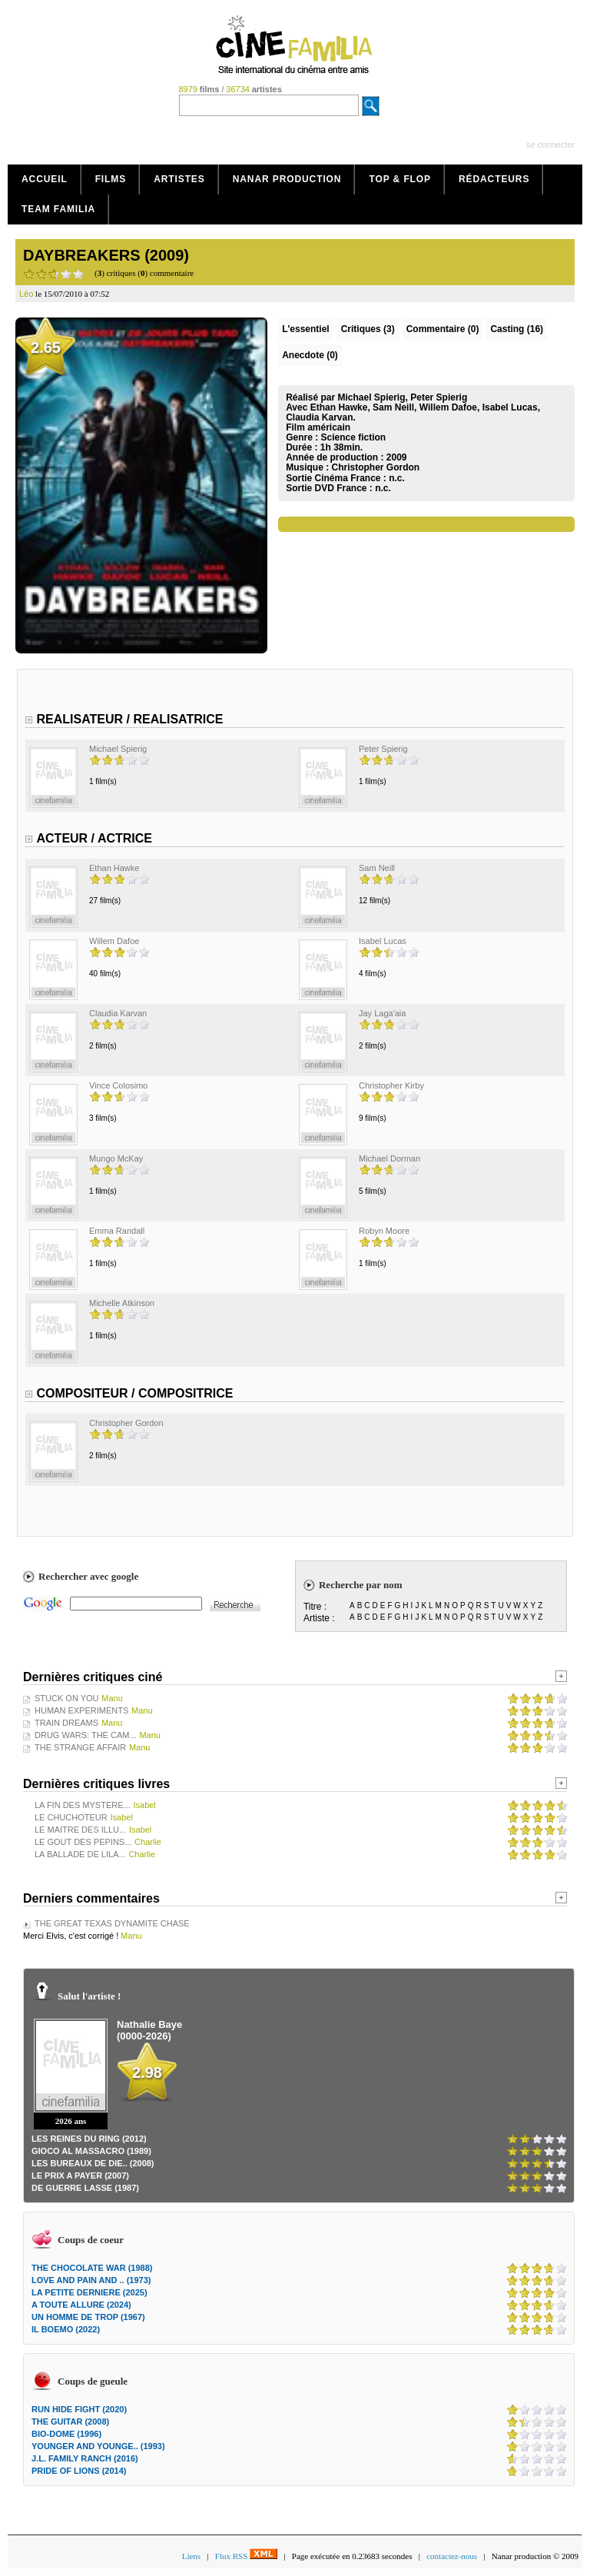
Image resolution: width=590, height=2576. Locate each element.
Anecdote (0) (310, 355)
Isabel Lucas (382, 941)
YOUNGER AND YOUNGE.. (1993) (98, 2446)
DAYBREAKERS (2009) (106, 255)
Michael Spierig (118, 748)
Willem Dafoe (114, 941)
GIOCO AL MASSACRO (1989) (91, 2151)
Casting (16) (516, 329)
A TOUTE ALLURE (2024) (81, 2304)
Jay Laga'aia (382, 1013)
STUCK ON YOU (67, 1698)
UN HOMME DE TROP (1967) (88, 2317)
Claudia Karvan (118, 1013)
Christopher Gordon (375, 467)
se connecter (550, 144)
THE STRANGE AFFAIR (80, 1747)
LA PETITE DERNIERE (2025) (89, 2292)
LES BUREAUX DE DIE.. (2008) (92, 2163)
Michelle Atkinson (121, 1303)
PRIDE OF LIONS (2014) (78, 2470)
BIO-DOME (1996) (66, 2433)
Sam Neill (377, 868)
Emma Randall (116, 1230)
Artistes (179, 179)
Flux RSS (246, 2556)
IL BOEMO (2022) (65, 2329)
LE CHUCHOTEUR (71, 1817)
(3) (368, 329)
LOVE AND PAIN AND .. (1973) (91, 2280)
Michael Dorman (389, 1158)
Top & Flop (400, 179)
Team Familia (58, 209)
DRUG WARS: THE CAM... (86, 1735)
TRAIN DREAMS (66, 1722)
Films (111, 179)
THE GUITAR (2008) (70, 2421)
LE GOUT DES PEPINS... (83, 1841)
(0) (442, 329)
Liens (191, 2556)
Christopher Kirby (391, 1085)
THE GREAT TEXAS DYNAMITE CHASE (112, 1923)
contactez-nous (451, 2556)
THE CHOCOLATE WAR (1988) (91, 2267)
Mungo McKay (116, 1158)
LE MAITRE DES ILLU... (80, 1829)
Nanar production (287, 179)
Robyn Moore (384, 1230)
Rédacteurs (494, 179)
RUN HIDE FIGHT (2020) (79, 2409)
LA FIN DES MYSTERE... (83, 1805)
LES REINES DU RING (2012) (89, 2138)
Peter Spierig (383, 748)
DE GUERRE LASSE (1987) (85, 2187)
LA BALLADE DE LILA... (80, 1854)
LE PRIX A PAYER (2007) (80, 2175)
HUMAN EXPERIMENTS (81, 1710)
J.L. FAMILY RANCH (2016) (84, 2458)
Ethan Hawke (114, 868)
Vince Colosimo (118, 1085)
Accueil (45, 179)
